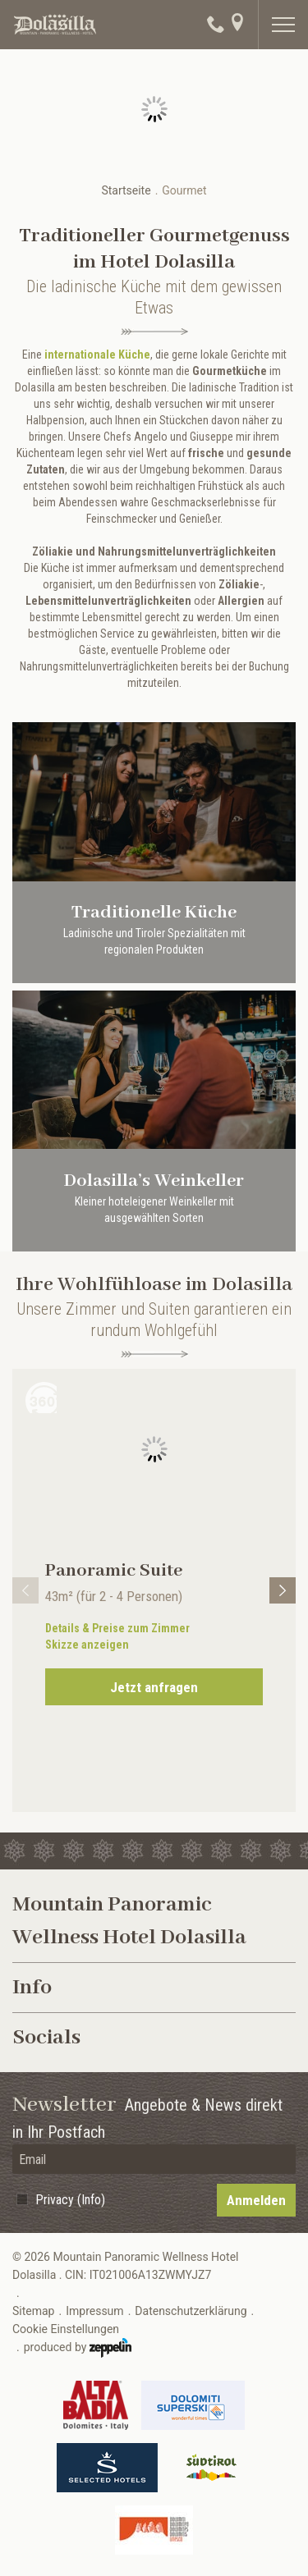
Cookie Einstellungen (65, 2329)
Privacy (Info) (70, 2200)
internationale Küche (97, 354)
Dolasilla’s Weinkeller (154, 1180)
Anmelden (256, 2200)
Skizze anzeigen (87, 1644)
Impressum (94, 2310)
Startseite (125, 190)
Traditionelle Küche (154, 912)
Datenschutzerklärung (190, 2310)
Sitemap (33, 2310)
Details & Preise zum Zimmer (117, 1628)
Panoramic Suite (113, 1570)
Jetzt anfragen (154, 1687)
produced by (77, 2348)
